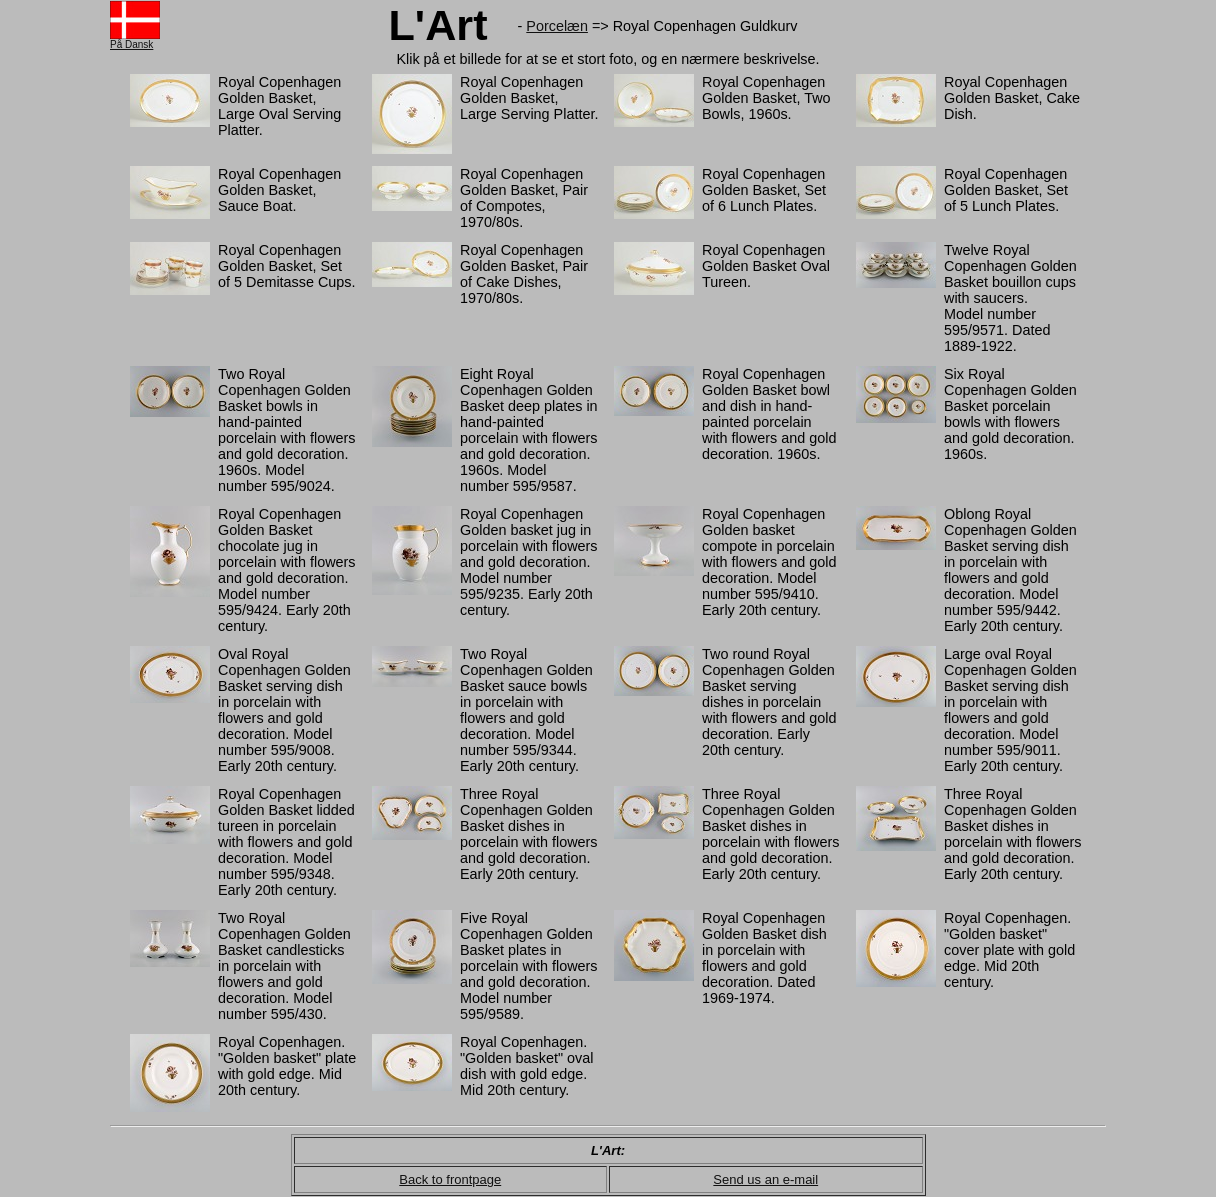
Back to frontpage (450, 1179)
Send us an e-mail (765, 1179)
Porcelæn (557, 26)
